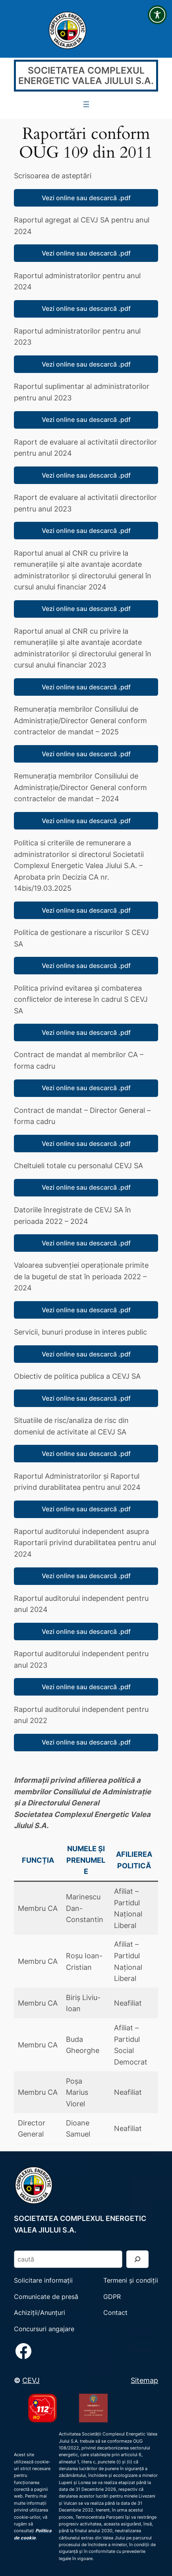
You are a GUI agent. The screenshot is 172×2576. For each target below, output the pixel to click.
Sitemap (144, 2380)
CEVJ (31, 2380)
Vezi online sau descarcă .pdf (86, 198)
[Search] (137, 2259)
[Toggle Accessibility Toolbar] (157, 14)
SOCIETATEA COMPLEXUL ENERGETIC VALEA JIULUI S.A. (86, 76)
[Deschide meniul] (86, 104)
